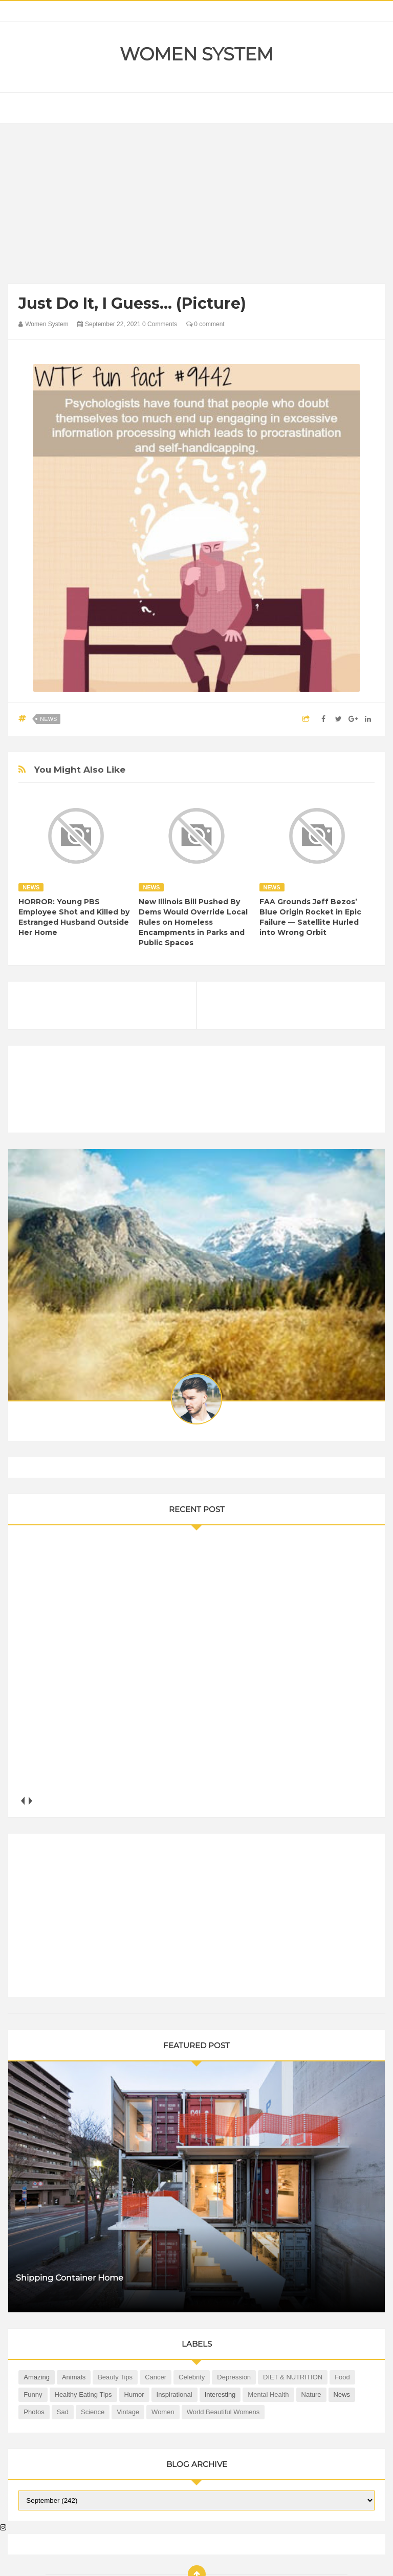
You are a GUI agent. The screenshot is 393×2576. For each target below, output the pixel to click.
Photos (34, 2412)
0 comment (205, 324)
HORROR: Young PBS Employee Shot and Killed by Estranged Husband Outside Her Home (73, 917)
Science (92, 2412)
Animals (73, 2377)
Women (162, 2412)
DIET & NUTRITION (292, 2377)
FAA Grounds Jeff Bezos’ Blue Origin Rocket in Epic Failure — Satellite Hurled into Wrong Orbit (310, 917)
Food (342, 2377)
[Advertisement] (197, 206)
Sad (63, 2412)
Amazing (37, 2377)
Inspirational (174, 2394)
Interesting (220, 2394)
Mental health (268, 2394)
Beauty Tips (115, 2377)
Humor (134, 2394)
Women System (196, 54)
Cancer (155, 2377)
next (30, 1800)
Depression (234, 2377)
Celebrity (192, 2377)
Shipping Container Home (69, 2278)
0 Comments (159, 324)
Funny (33, 2394)
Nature (311, 2394)
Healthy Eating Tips (83, 2394)
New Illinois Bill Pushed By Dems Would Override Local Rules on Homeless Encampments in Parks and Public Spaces (193, 922)
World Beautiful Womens (223, 2412)
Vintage (128, 2412)
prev (22, 1800)
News (48, 719)
